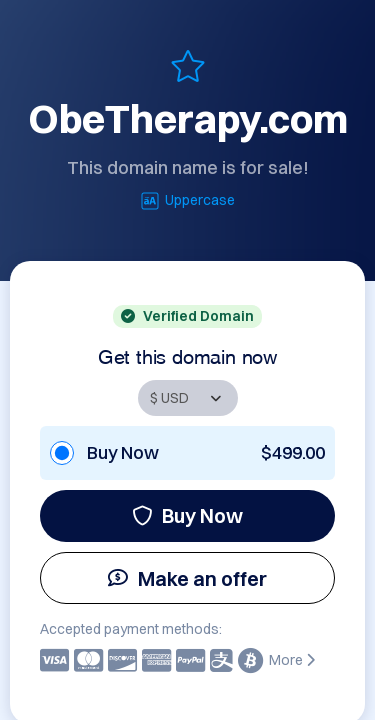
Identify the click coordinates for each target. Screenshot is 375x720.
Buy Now (187, 515)
